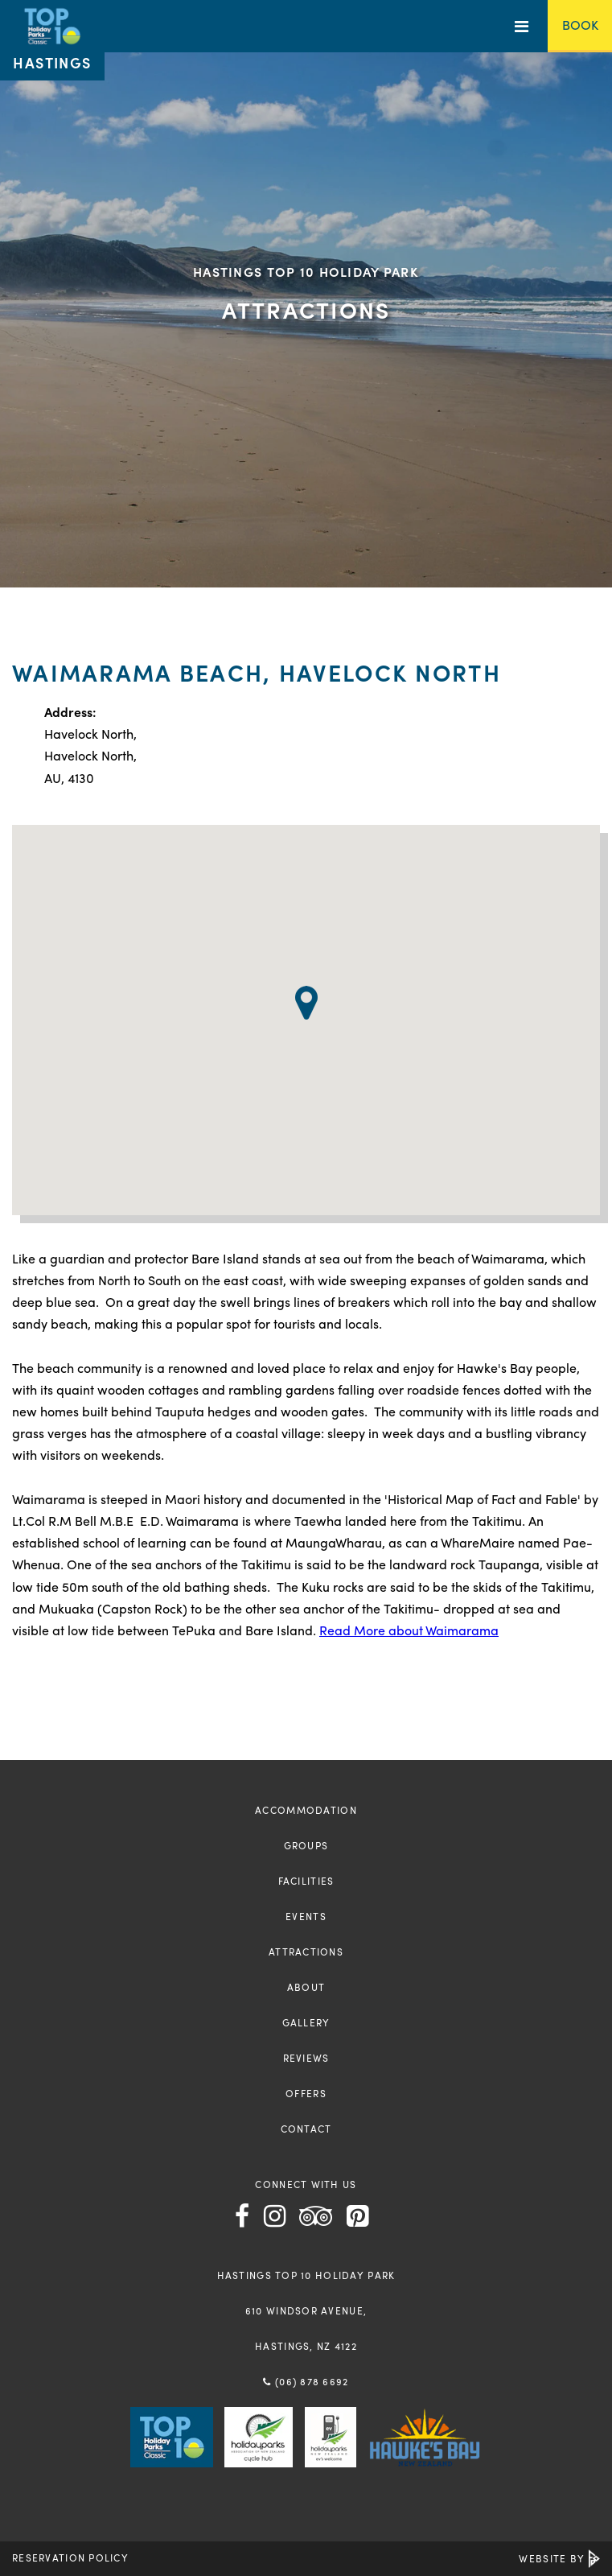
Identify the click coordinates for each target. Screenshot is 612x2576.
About (306, 1987)
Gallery (306, 2022)
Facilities (306, 1880)
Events (306, 1916)
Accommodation (306, 1810)
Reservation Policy (70, 2557)
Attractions (306, 1951)
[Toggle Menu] (521, 26)
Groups (306, 1845)
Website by (559, 2558)
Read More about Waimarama (409, 1630)
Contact (306, 2128)
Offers (306, 2093)
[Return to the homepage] (52, 40)
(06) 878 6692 (305, 2381)
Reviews (306, 2057)
